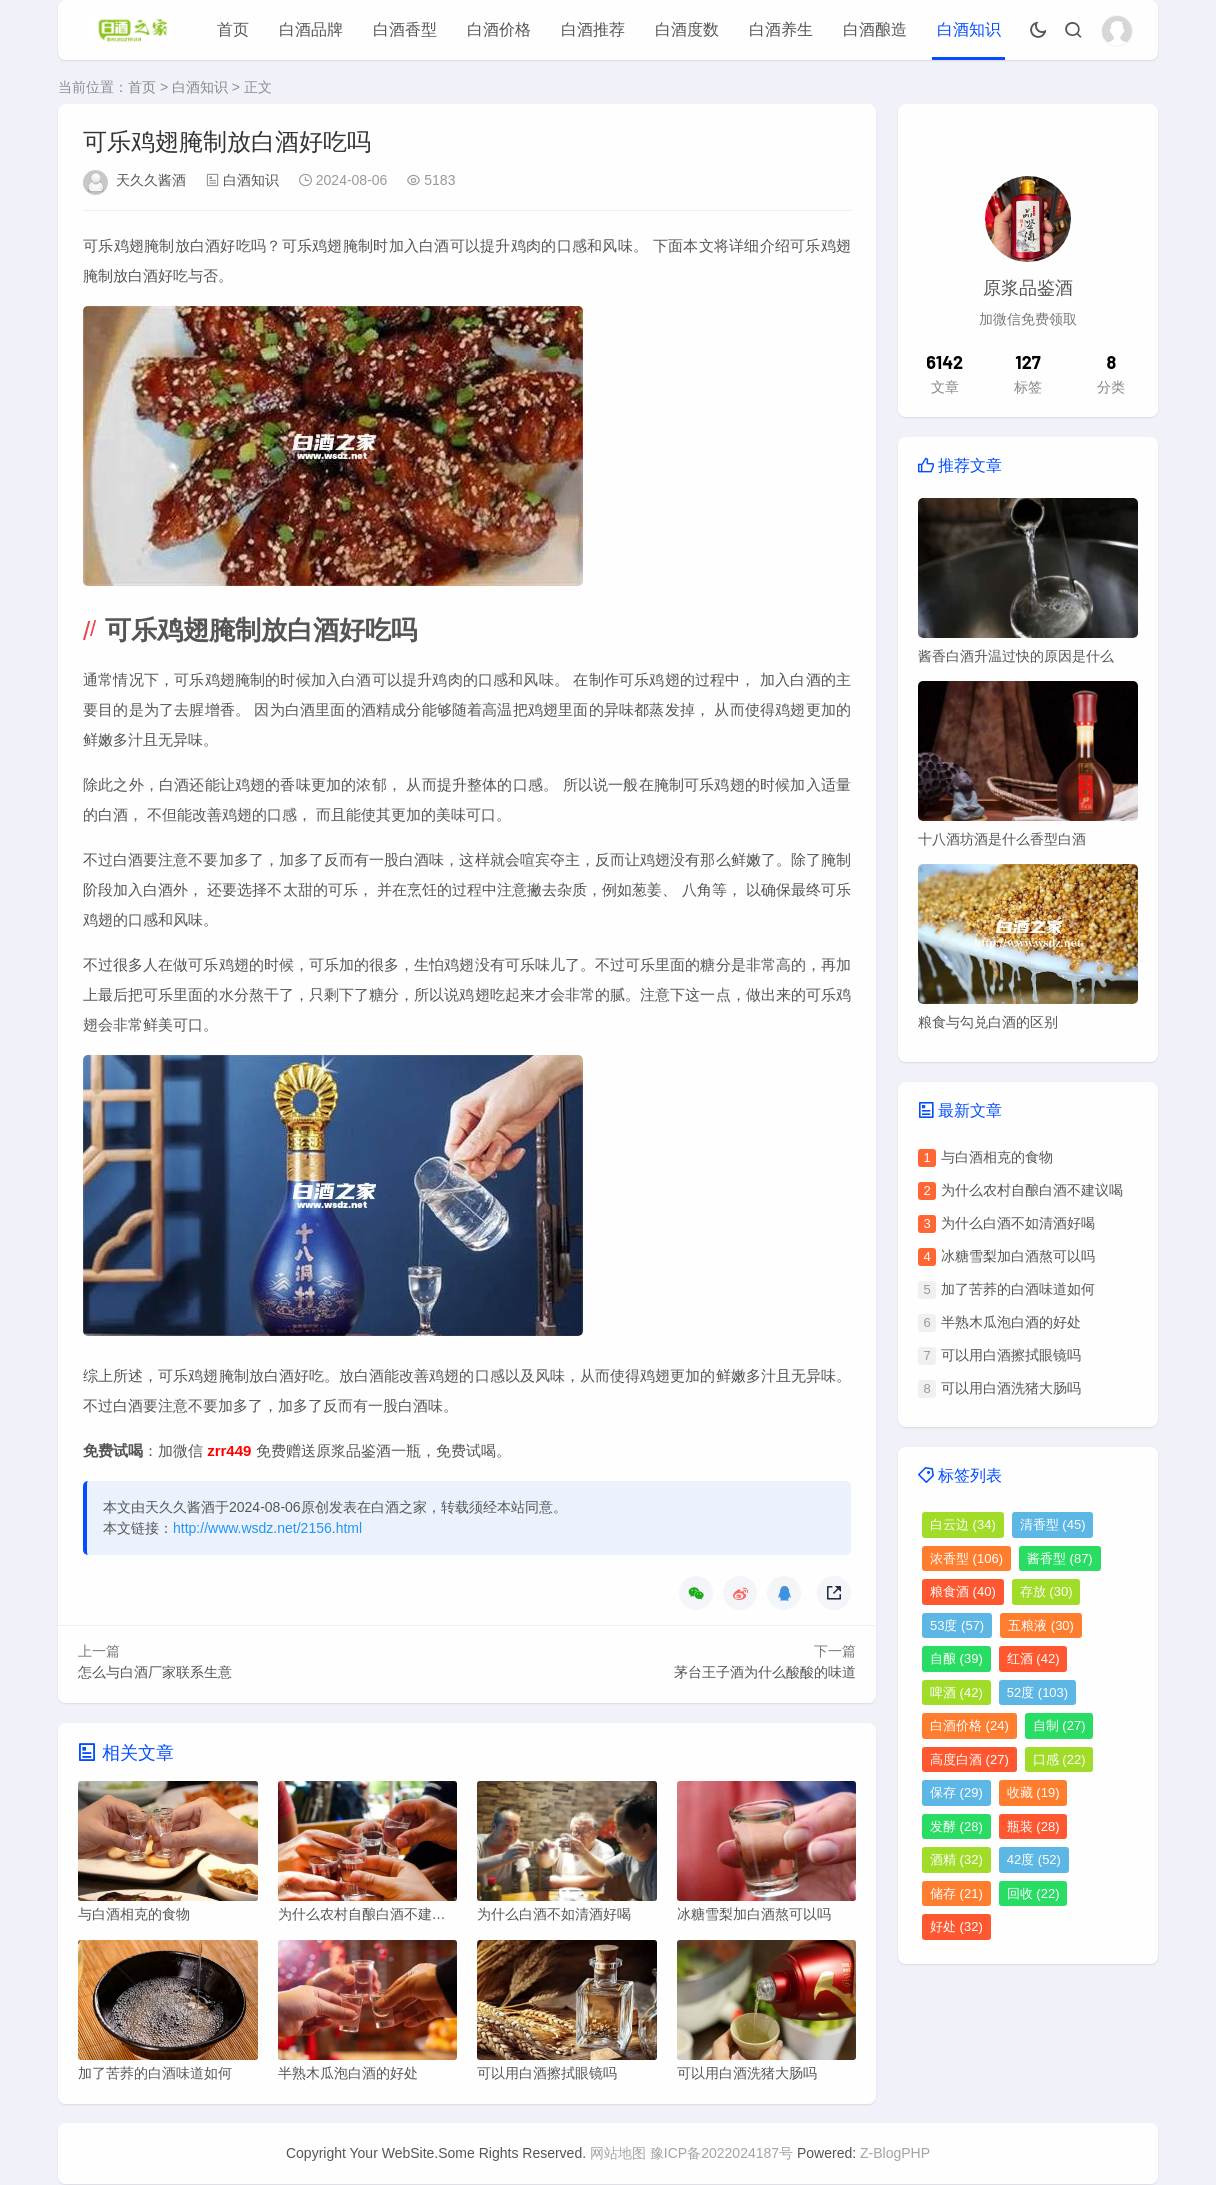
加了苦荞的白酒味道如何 (1018, 1289)
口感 (1059, 1759)
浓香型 (966, 1558)
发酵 (956, 1826)
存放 (1046, 1591)
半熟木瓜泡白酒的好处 (1011, 1322)
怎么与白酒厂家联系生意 (155, 1672)
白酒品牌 (311, 29)
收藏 (1033, 1792)
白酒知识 (969, 29)
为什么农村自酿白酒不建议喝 (1032, 1190)
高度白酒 (969, 1759)
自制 (1059, 1725)
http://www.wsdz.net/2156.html (267, 1528)
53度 (957, 1625)
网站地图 (618, 2154)
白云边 (963, 1524)
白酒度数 (687, 29)
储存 (956, 1893)
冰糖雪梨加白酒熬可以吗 (1018, 1256)
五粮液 (1041, 1625)
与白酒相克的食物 (997, 1157)
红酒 (1033, 1658)
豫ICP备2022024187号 (721, 2154)
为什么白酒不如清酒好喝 (1018, 1223)
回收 (1033, 1893)
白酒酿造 (875, 29)
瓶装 (1033, 1826)
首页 (233, 29)
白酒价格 (499, 29)
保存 (956, 1792)
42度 (1034, 1859)
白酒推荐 (593, 29)
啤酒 (956, 1692)
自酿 (956, 1658)
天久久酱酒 (151, 180)
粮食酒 (963, 1591)
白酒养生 (781, 29)
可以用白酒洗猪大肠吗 (1011, 1388)
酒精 (956, 1859)
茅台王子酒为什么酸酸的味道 (765, 1672)
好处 (956, 1926)
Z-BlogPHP (895, 2154)
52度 (1037, 1692)
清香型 (1053, 1524)
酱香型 (1060, 1558)
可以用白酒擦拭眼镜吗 (1011, 1355)
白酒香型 (405, 29)
